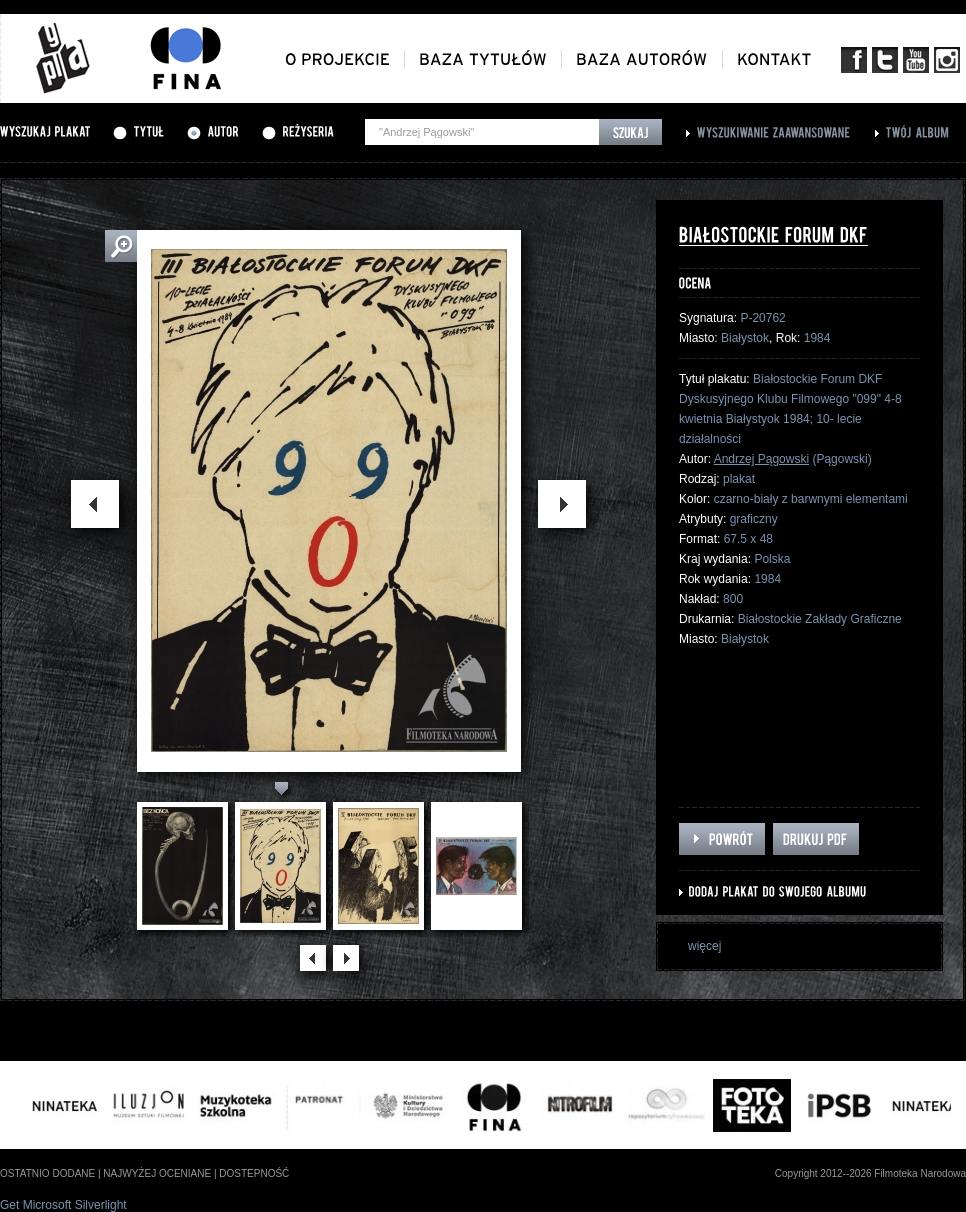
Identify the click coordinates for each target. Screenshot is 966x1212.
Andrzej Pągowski (761, 459)
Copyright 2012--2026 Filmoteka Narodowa (870, 1173)
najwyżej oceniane (157, 1173)
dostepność (254, 1173)
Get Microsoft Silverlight (63, 1205)
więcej (704, 946)
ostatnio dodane (47, 1173)
